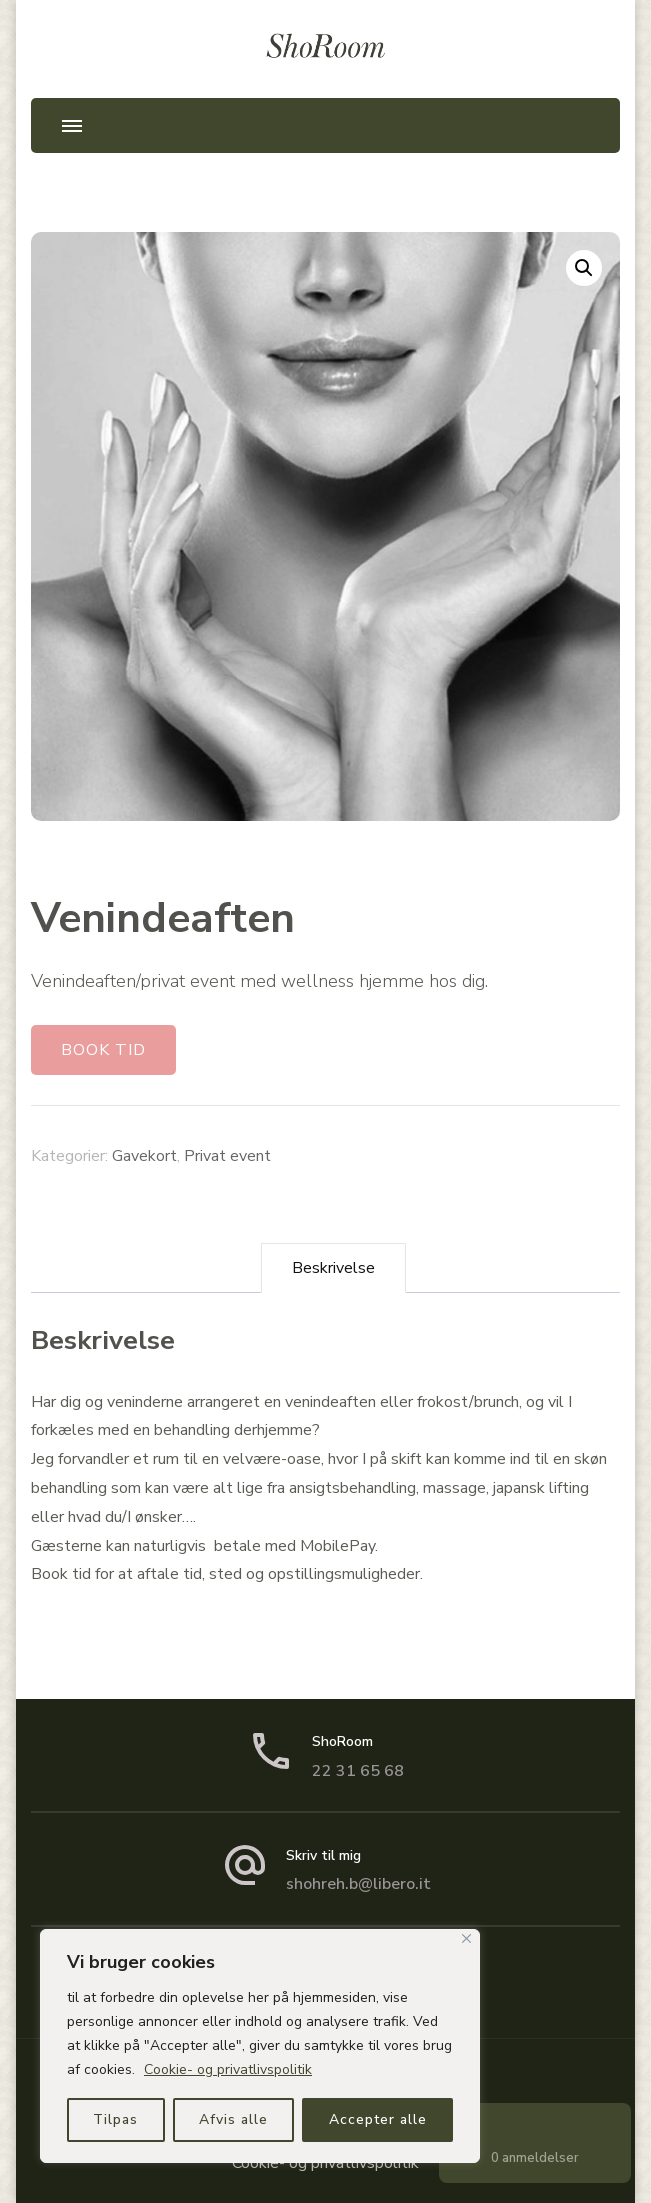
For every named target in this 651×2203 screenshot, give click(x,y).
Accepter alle (378, 2119)
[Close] (466, 1938)
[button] (584, 268)
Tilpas (115, 2119)
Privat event (227, 1156)
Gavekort (144, 1156)
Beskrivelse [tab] (333, 1268)
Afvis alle (233, 2119)
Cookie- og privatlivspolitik (228, 2069)
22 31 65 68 (358, 1771)
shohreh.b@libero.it (358, 1884)
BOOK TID (103, 1050)
